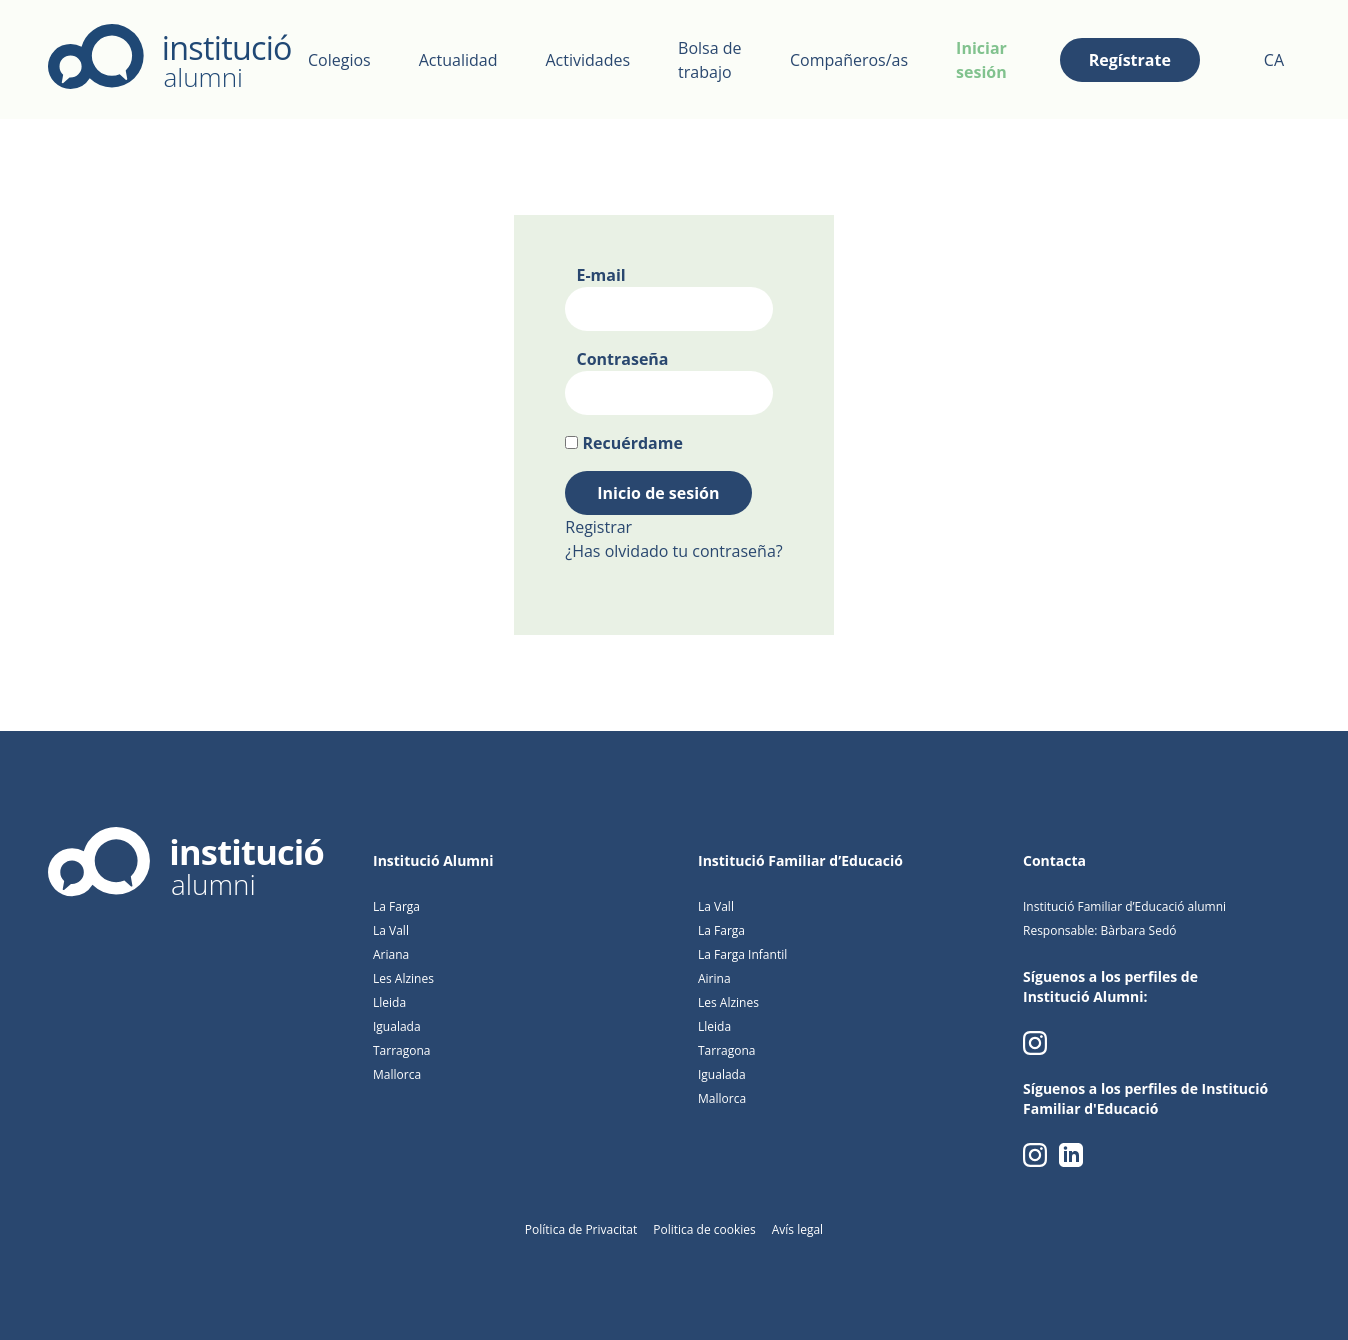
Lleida (389, 1002)
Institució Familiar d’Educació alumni (1124, 906)
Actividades (587, 60)
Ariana (391, 954)
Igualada (397, 1026)
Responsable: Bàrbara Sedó (1099, 930)
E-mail (600, 275)
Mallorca (397, 1074)
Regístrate (1130, 60)
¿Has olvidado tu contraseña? (673, 551)
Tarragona (402, 1050)
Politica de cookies (704, 1229)
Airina (714, 978)
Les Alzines (403, 978)
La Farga (396, 906)
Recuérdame (632, 443)
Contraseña (622, 359)
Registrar (598, 527)
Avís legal (797, 1229)
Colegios (339, 60)
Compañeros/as (849, 60)
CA (1274, 60)
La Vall (391, 930)
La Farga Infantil (742, 954)
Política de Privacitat (581, 1229)
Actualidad (458, 60)
